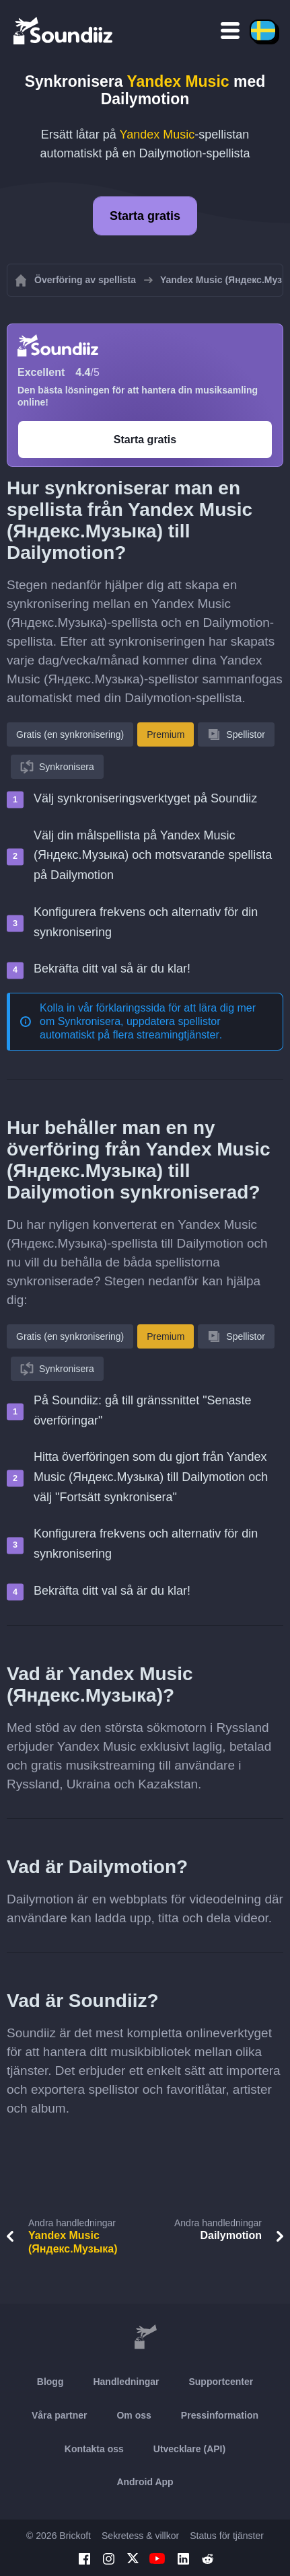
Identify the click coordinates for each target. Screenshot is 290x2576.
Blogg (50, 2381)
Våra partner (59, 2415)
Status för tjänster (227, 2535)
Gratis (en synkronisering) (70, 734)
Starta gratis (145, 216)
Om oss (133, 2415)
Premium (165, 734)
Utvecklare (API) (189, 2449)
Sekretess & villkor (140, 2535)
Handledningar (126, 2381)
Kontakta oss (94, 2449)
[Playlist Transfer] (63, 30)
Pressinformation (219, 2415)
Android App (144, 2481)
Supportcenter (220, 2381)
